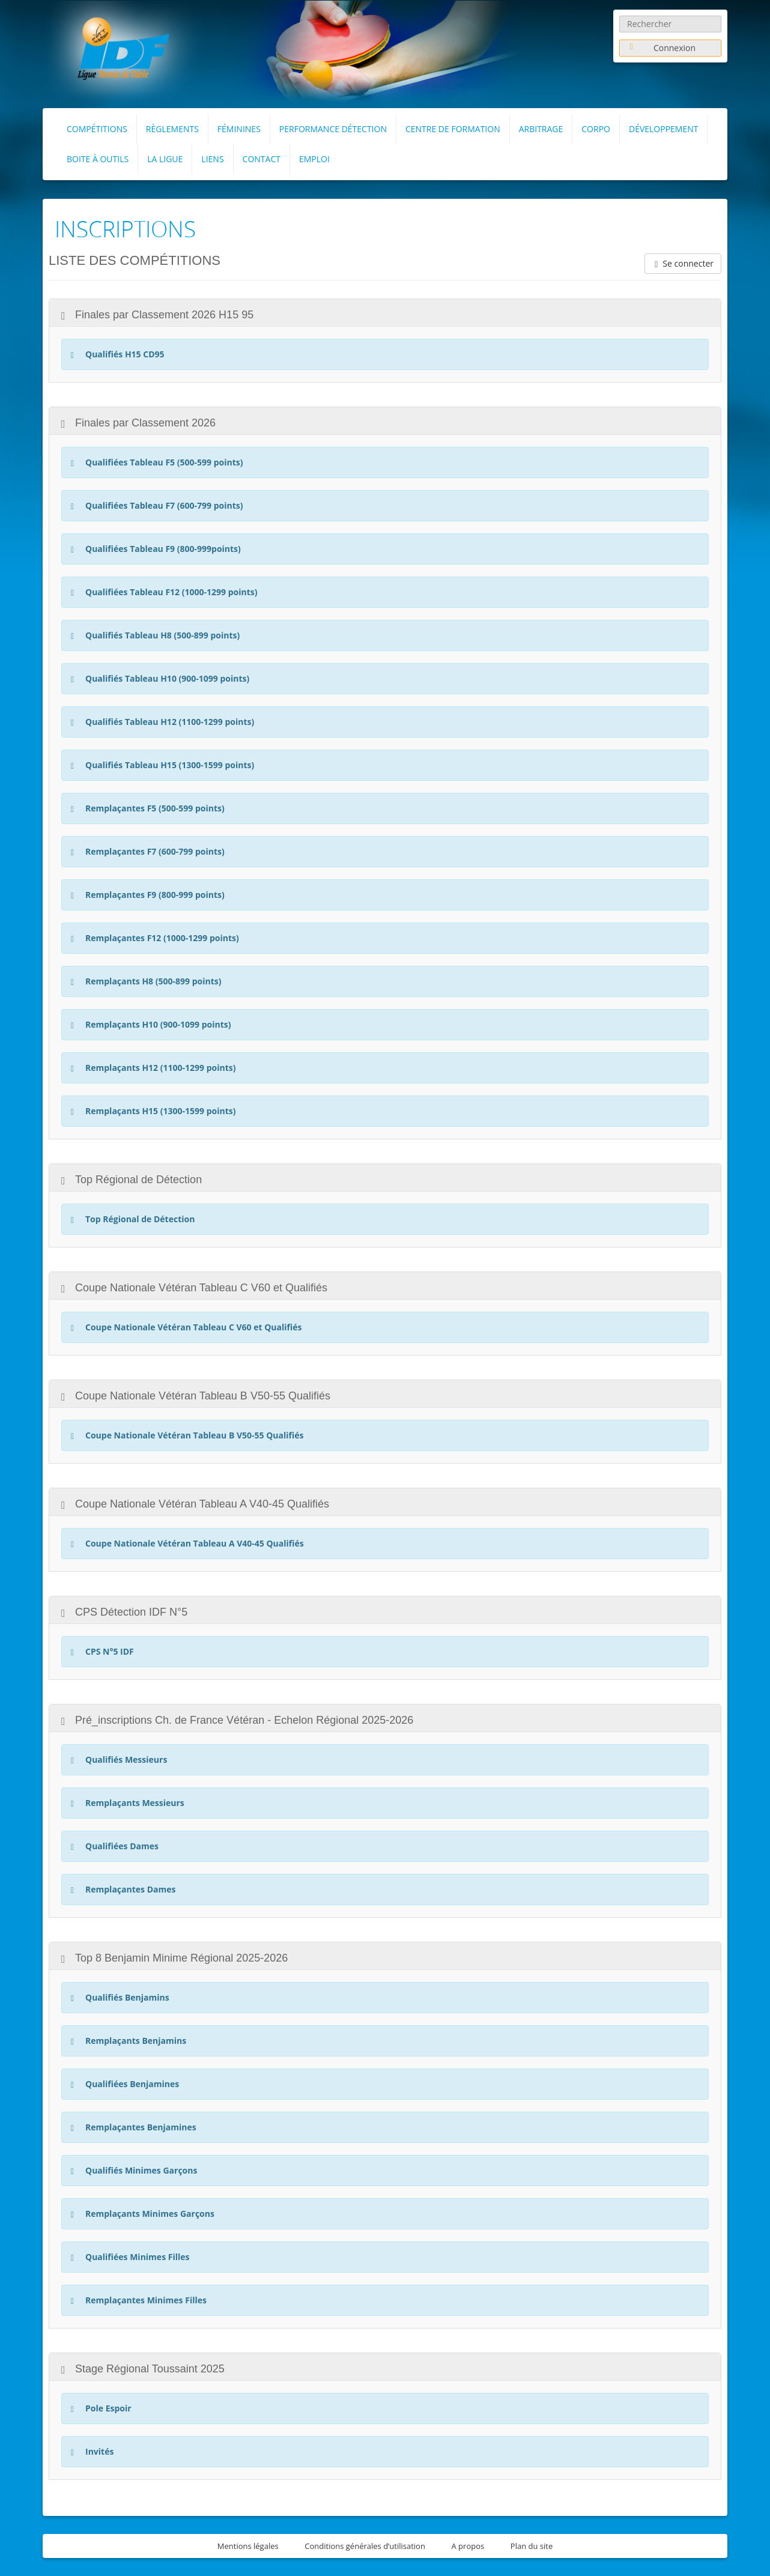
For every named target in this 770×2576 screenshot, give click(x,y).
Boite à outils (98, 159)
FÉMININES (239, 129)
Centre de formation (452, 129)
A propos (468, 2546)
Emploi (314, 159)
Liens (212, 159)
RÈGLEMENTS (172, 129)
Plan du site (532, 2546)
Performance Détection (333, 129)
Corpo (595, 129)
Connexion (661, 47)
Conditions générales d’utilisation (365, 2546)
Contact (261, 159)
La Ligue (165, 159)
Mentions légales (248, 2546)
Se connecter (683, 263)
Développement (664, 129)
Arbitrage (541, 129)
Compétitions (97, 129)
